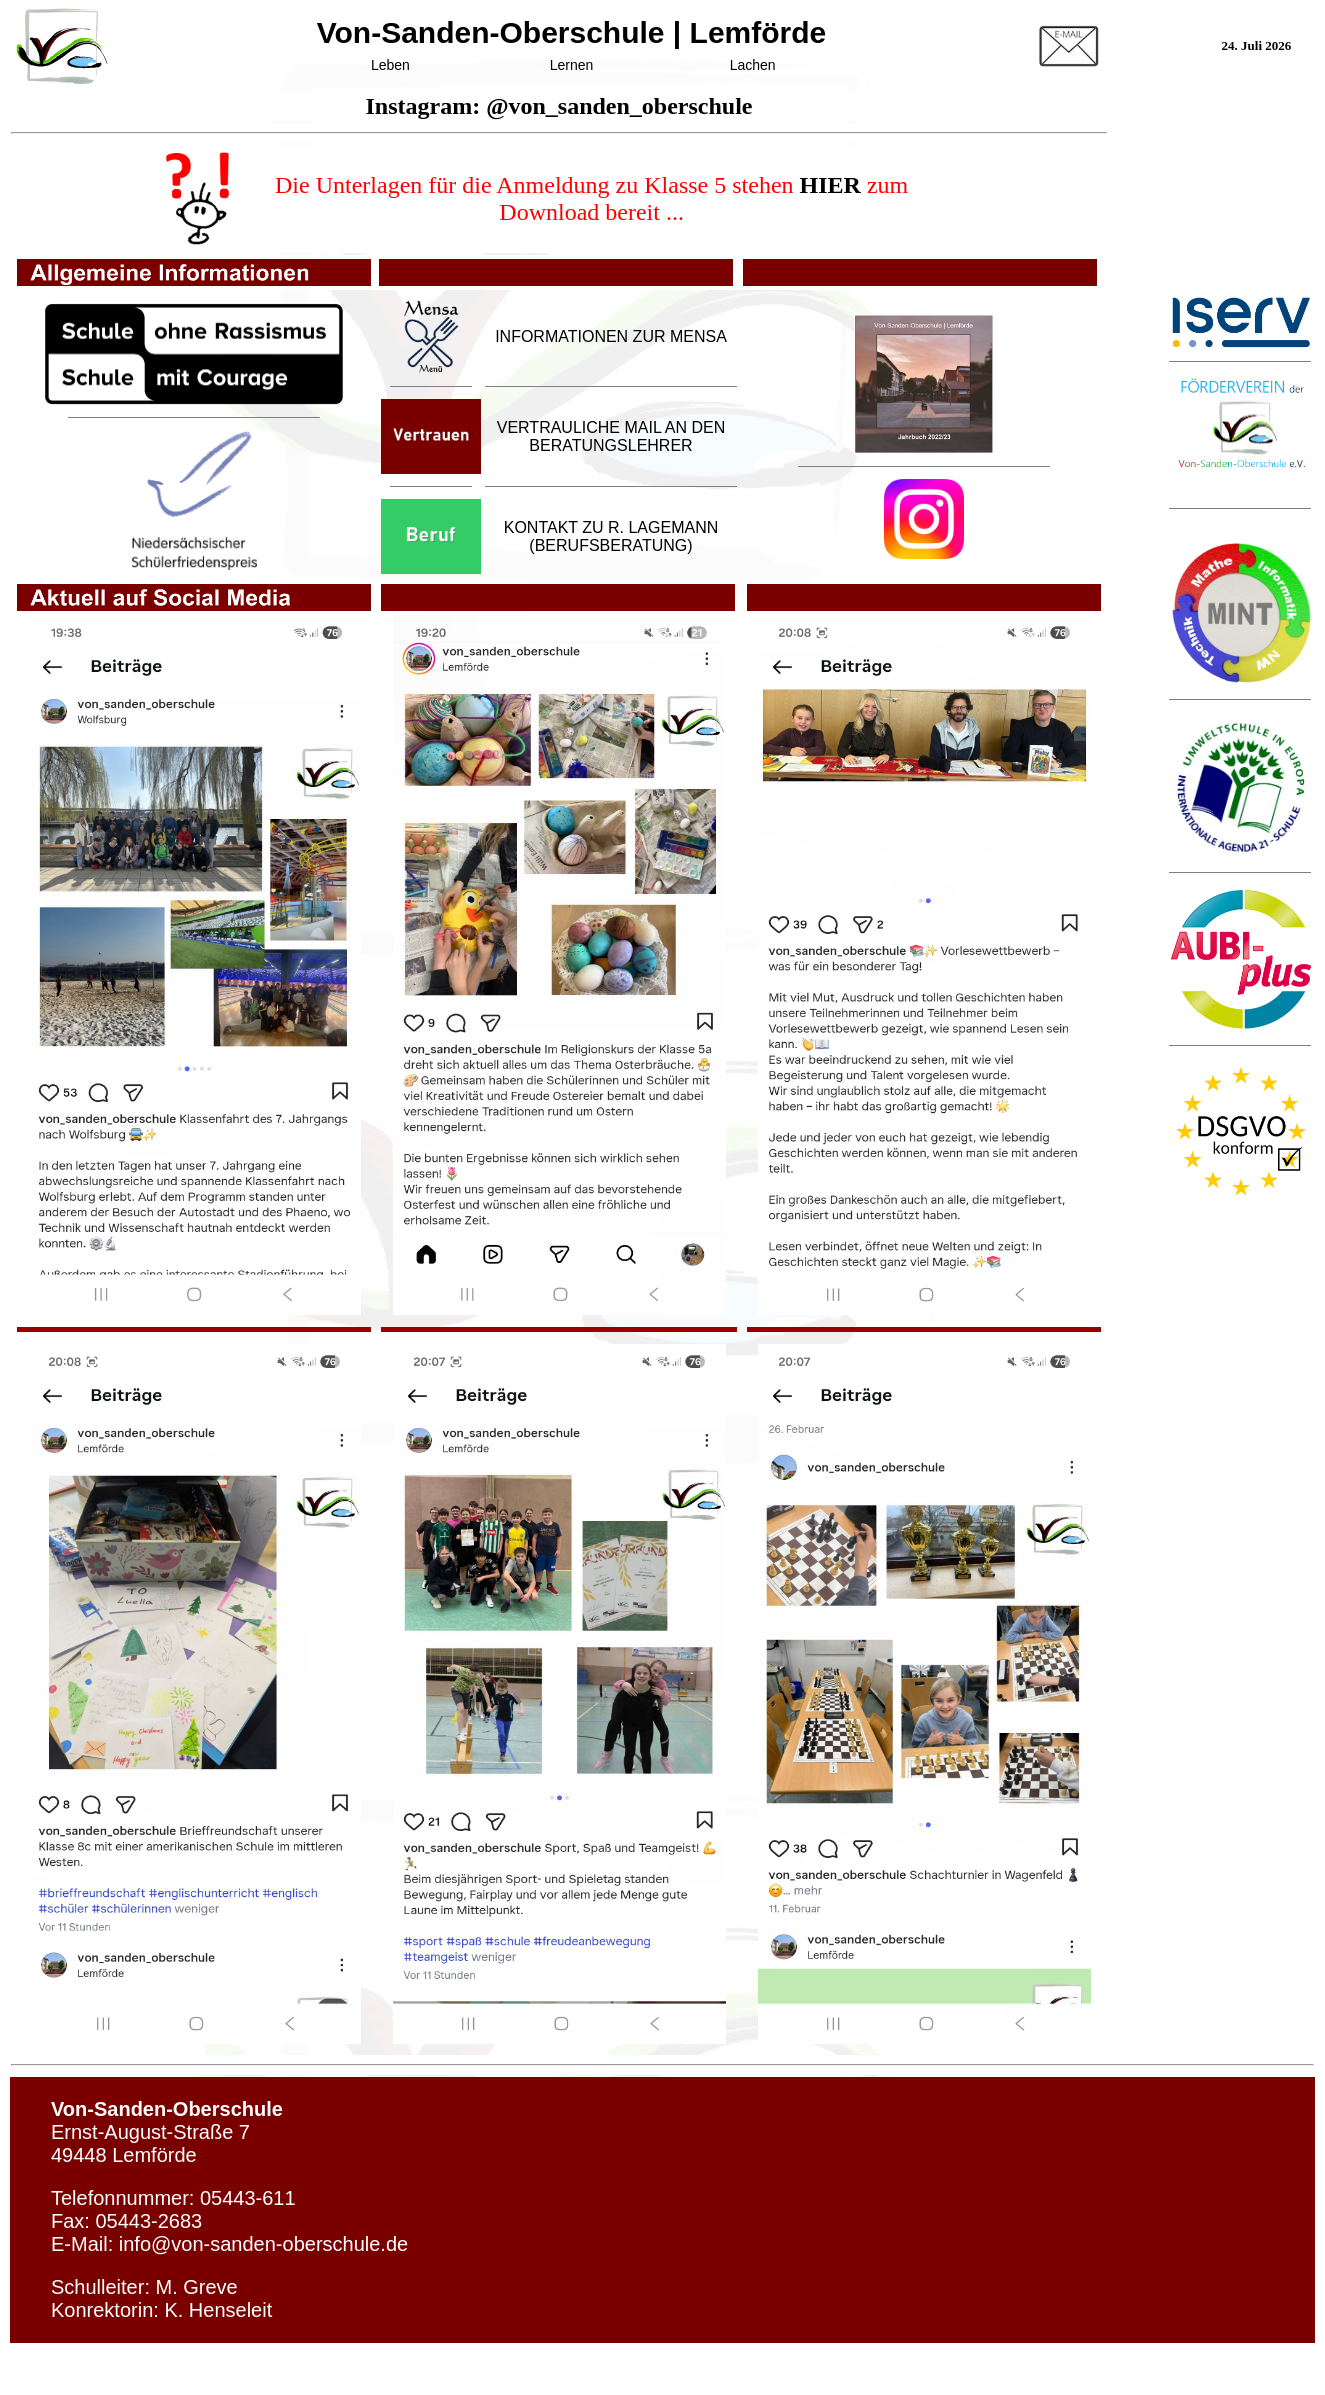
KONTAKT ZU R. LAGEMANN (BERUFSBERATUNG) (611, 536)
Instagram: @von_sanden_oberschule (558, 106)
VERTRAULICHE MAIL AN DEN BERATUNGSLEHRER (611, 436)
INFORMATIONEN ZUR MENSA (611, 336)
